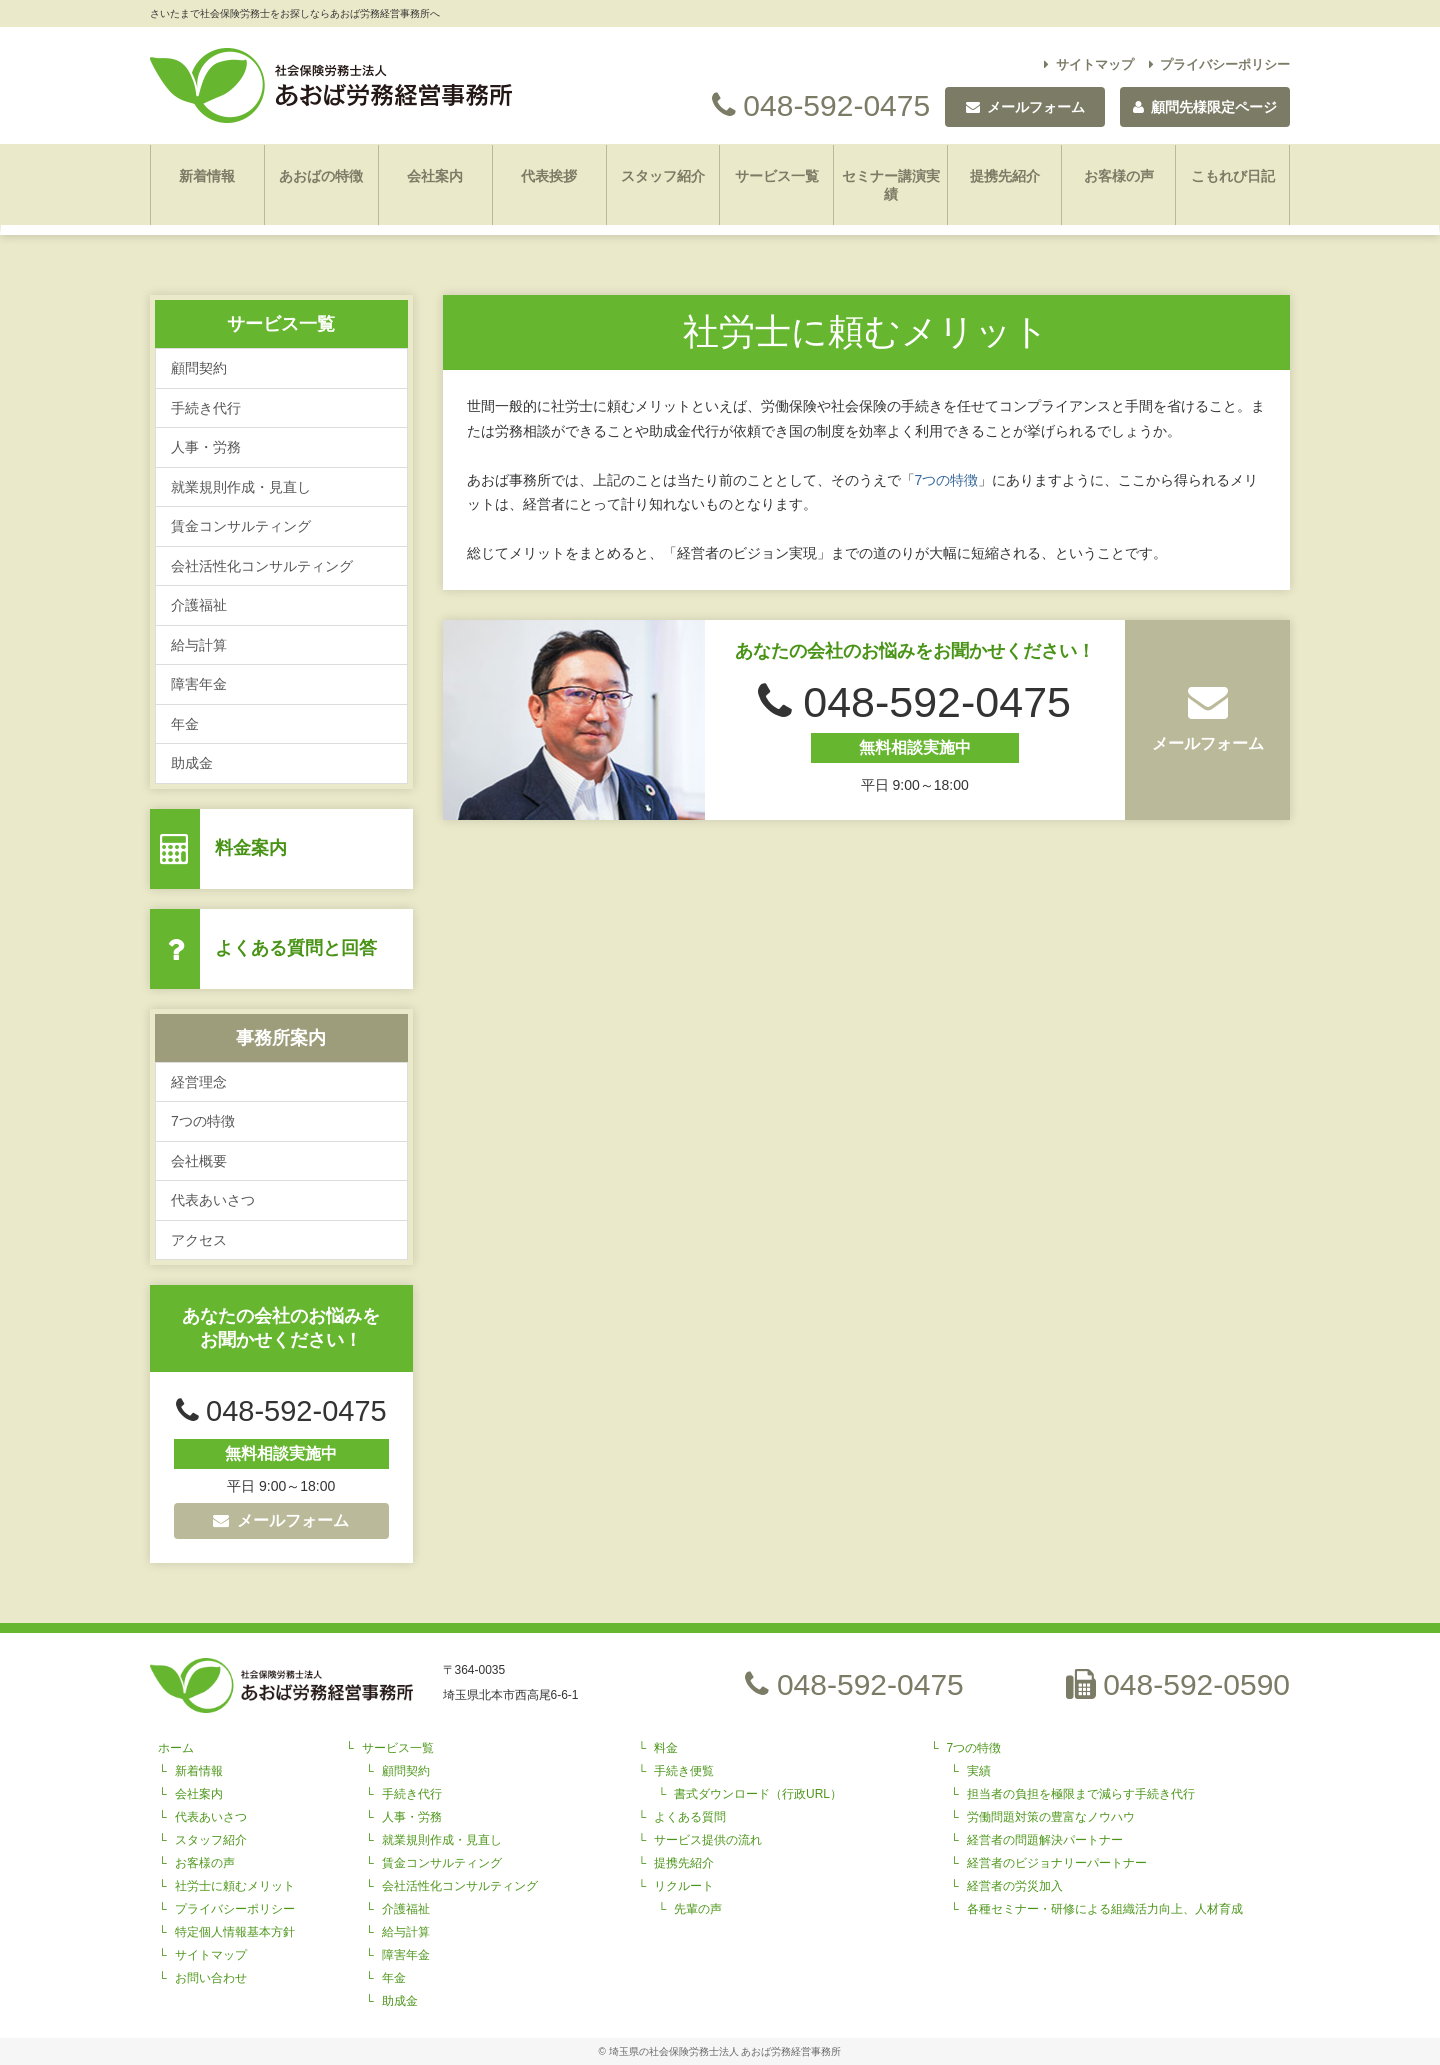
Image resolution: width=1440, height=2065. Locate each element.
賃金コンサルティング (241, 526)
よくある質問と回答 (296, 948)
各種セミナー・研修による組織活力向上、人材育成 (1105, 1909)
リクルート (684, 1886)
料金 (666, 1748)
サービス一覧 (777, 176)
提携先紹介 (1005, 176)
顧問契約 (199, 368)
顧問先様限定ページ (1205, 107)
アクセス (199, 1240)
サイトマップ (1089, 64)
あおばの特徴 (321, 176)
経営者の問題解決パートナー (1045, 1840)
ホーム (176, 1748)
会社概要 (199, 1161)
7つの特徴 (203, 1121)
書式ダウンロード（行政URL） (758, 1794)
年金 (185, 724)
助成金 (192, 763)
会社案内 (435, 176)
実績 (979, 1771)
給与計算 (199, 645)
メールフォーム (281, 1520)
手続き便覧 (684, 1771)
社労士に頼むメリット (235, 1886)
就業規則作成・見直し (241, 487)
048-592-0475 (821, 105)
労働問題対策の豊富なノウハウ (1051, 1817)
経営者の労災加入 (1015, 1886)
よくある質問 (690, 1817)
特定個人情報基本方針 (235, 1932)
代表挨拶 (549, 176)
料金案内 (251, 848)
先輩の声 (698, 1909)
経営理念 (199, 1082)
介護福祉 (199, 605)
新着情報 (207, 176)
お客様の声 (1119, 176)
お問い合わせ (211, 1978)
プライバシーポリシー (1220, 64)
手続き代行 (206, 408)
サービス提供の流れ (708, 1840)
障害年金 (199, 684)
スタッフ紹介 (663, 176)
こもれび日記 (1233, 176)
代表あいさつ (213, 1200)
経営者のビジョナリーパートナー (1057, 1863)
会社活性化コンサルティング (262, 566)
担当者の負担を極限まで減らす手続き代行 (1081, 1794)
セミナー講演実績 (891, 185)
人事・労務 (206, 447)
